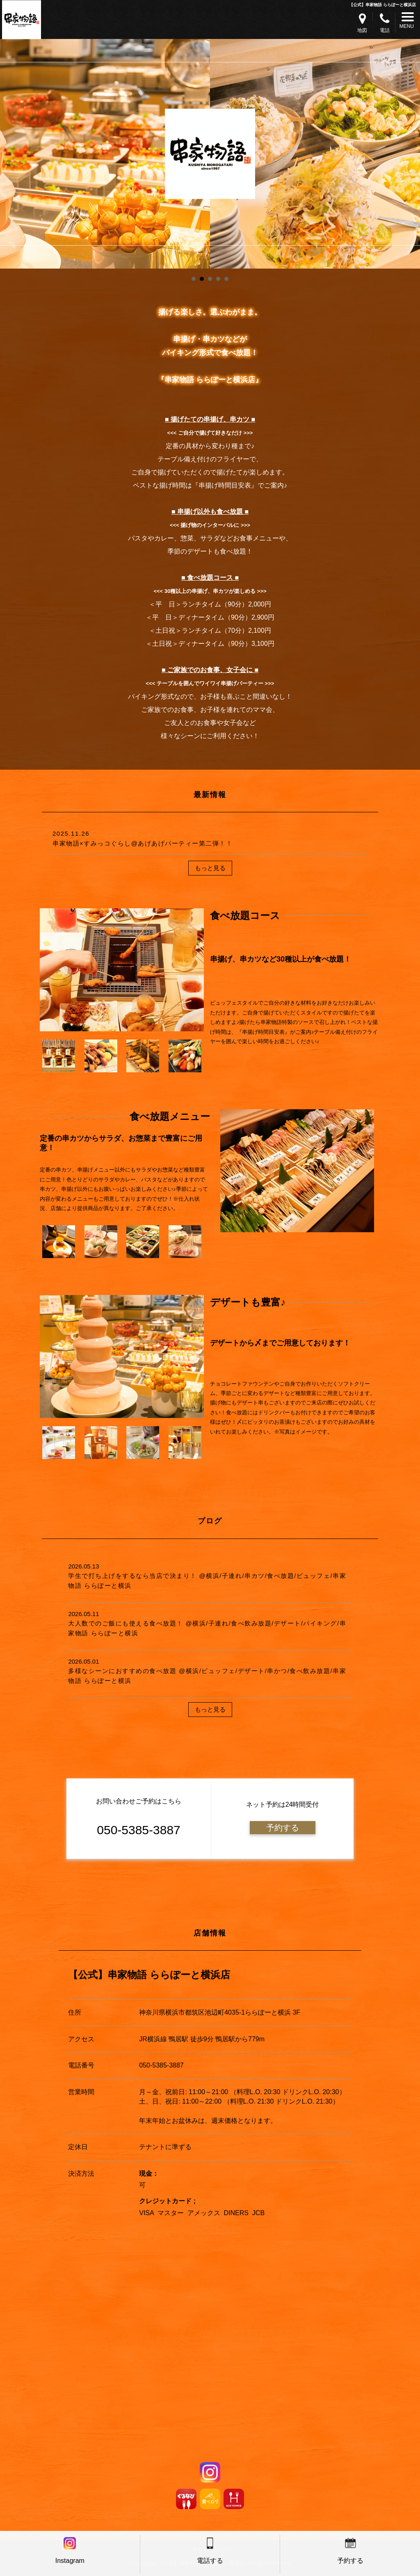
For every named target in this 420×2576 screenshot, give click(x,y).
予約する (282, 1827)
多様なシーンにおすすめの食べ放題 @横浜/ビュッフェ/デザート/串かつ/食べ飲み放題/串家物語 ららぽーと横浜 (207, 1675)
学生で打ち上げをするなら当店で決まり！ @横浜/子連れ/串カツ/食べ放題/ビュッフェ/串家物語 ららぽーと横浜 (207, 1580)
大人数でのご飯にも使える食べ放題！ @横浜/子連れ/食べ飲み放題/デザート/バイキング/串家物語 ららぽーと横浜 (207, 1628)
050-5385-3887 (161, 2065)
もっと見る (210, 867)
